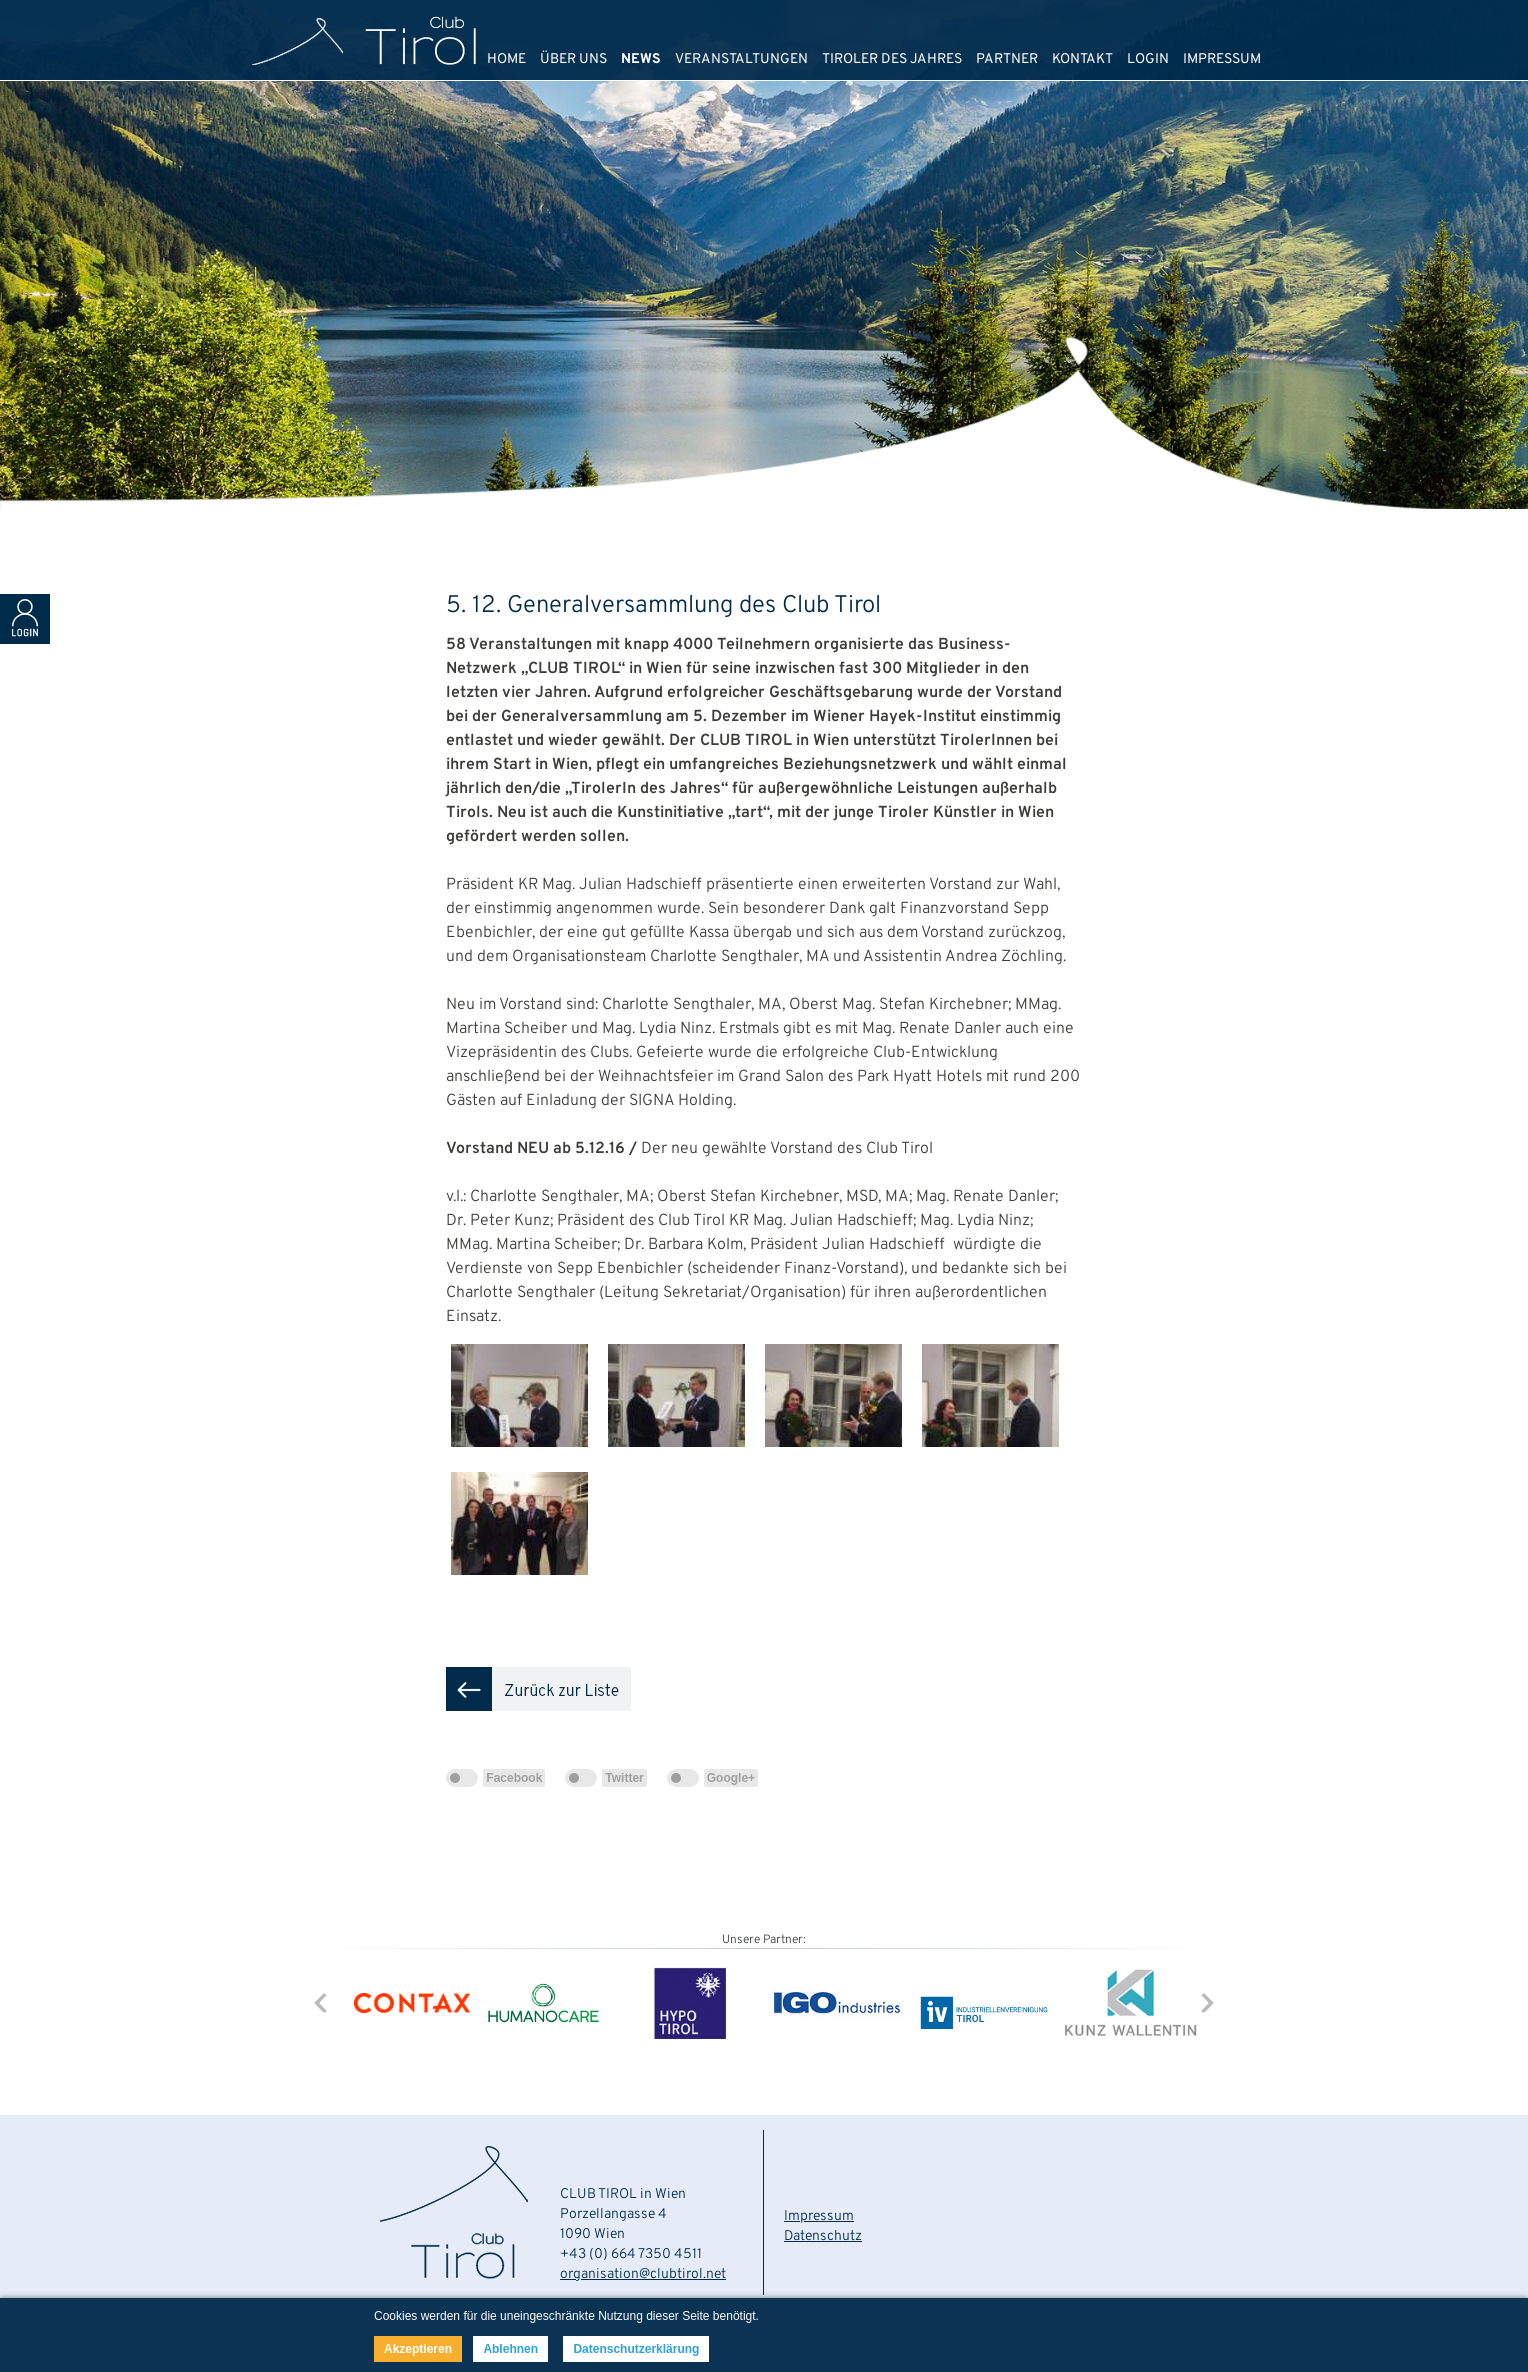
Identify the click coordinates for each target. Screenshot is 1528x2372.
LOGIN (1148, 59)
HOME (506, 59)
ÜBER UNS (573, 59)
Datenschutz (823, 2236)
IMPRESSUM (1222, 59)
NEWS (641, 59)
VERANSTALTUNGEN (741, 59)
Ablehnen (510, 2349)
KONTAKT (1082, 59)
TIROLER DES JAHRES (892, 59)
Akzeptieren (418, 2349)
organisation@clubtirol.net (643, 2274)
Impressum (819, 2216)
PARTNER (1007, 59)
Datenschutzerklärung (636, 2349)
